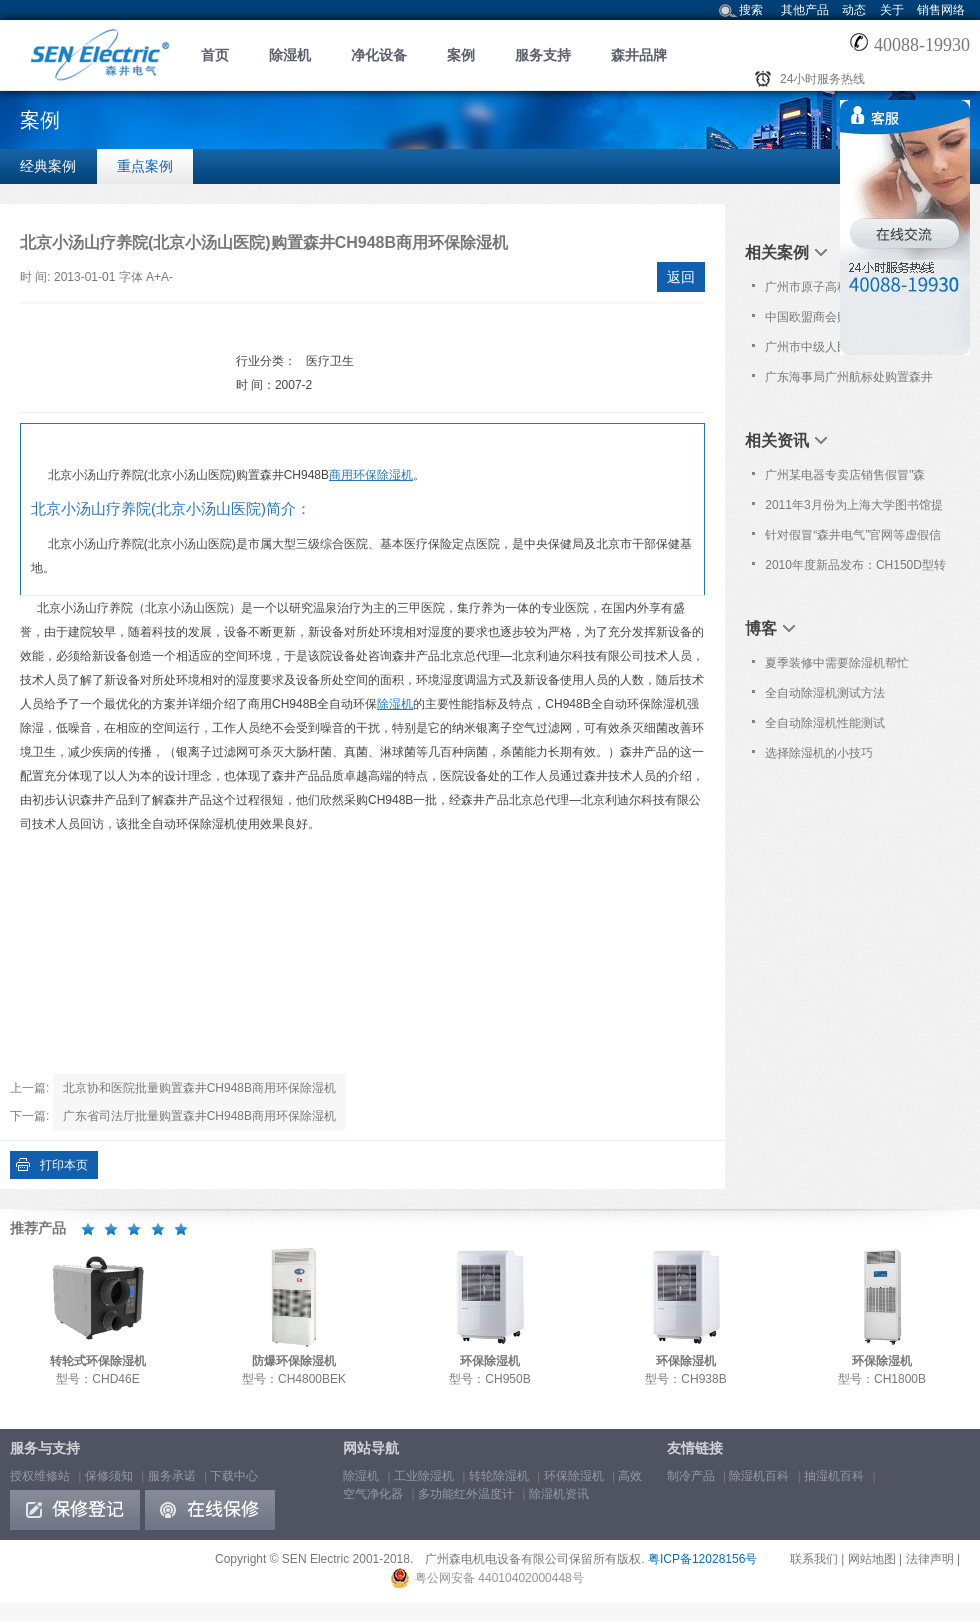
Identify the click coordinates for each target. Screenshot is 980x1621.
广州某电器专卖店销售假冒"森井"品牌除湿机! (845, 479)
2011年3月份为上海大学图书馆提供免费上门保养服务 (853, 509)
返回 (681, 277)
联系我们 (814, 1559)
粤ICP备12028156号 (702, 1559)
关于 (892, 10)
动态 (854, 10)
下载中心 (234, 1476)
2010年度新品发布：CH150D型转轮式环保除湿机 (855, 569)
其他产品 (805, 10)
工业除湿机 (424, 1476)
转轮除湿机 (499, 1476)
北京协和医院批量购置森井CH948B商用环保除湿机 (199, 1088)
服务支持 (543, 55)
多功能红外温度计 (466, 1494)
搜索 (751, 10)
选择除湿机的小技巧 (819, 753)
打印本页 (64, 1165)
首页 (215, 55)
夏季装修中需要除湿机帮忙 (837, 663)
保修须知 (109, 1476)
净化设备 (379, 55)
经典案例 (48, 166)
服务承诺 (172, 1476)
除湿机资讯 (559, 1494)
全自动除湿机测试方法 (825, 693)
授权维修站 (40, 1476)
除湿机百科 (759, 1476)
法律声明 (930, 1559)
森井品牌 (639, 55)
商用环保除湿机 (371, 475)
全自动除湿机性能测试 (825, 723)
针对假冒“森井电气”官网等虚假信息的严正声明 (853, 539)
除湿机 (290, 55)
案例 (461, 55)
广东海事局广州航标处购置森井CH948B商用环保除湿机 (849, 381)
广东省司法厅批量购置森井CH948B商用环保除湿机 (199, 1116)
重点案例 (145, 166)
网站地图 (872, 1559)
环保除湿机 (574, 1476)
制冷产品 (691, 1476)
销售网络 (941, 10)
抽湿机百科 (834, 1476)
